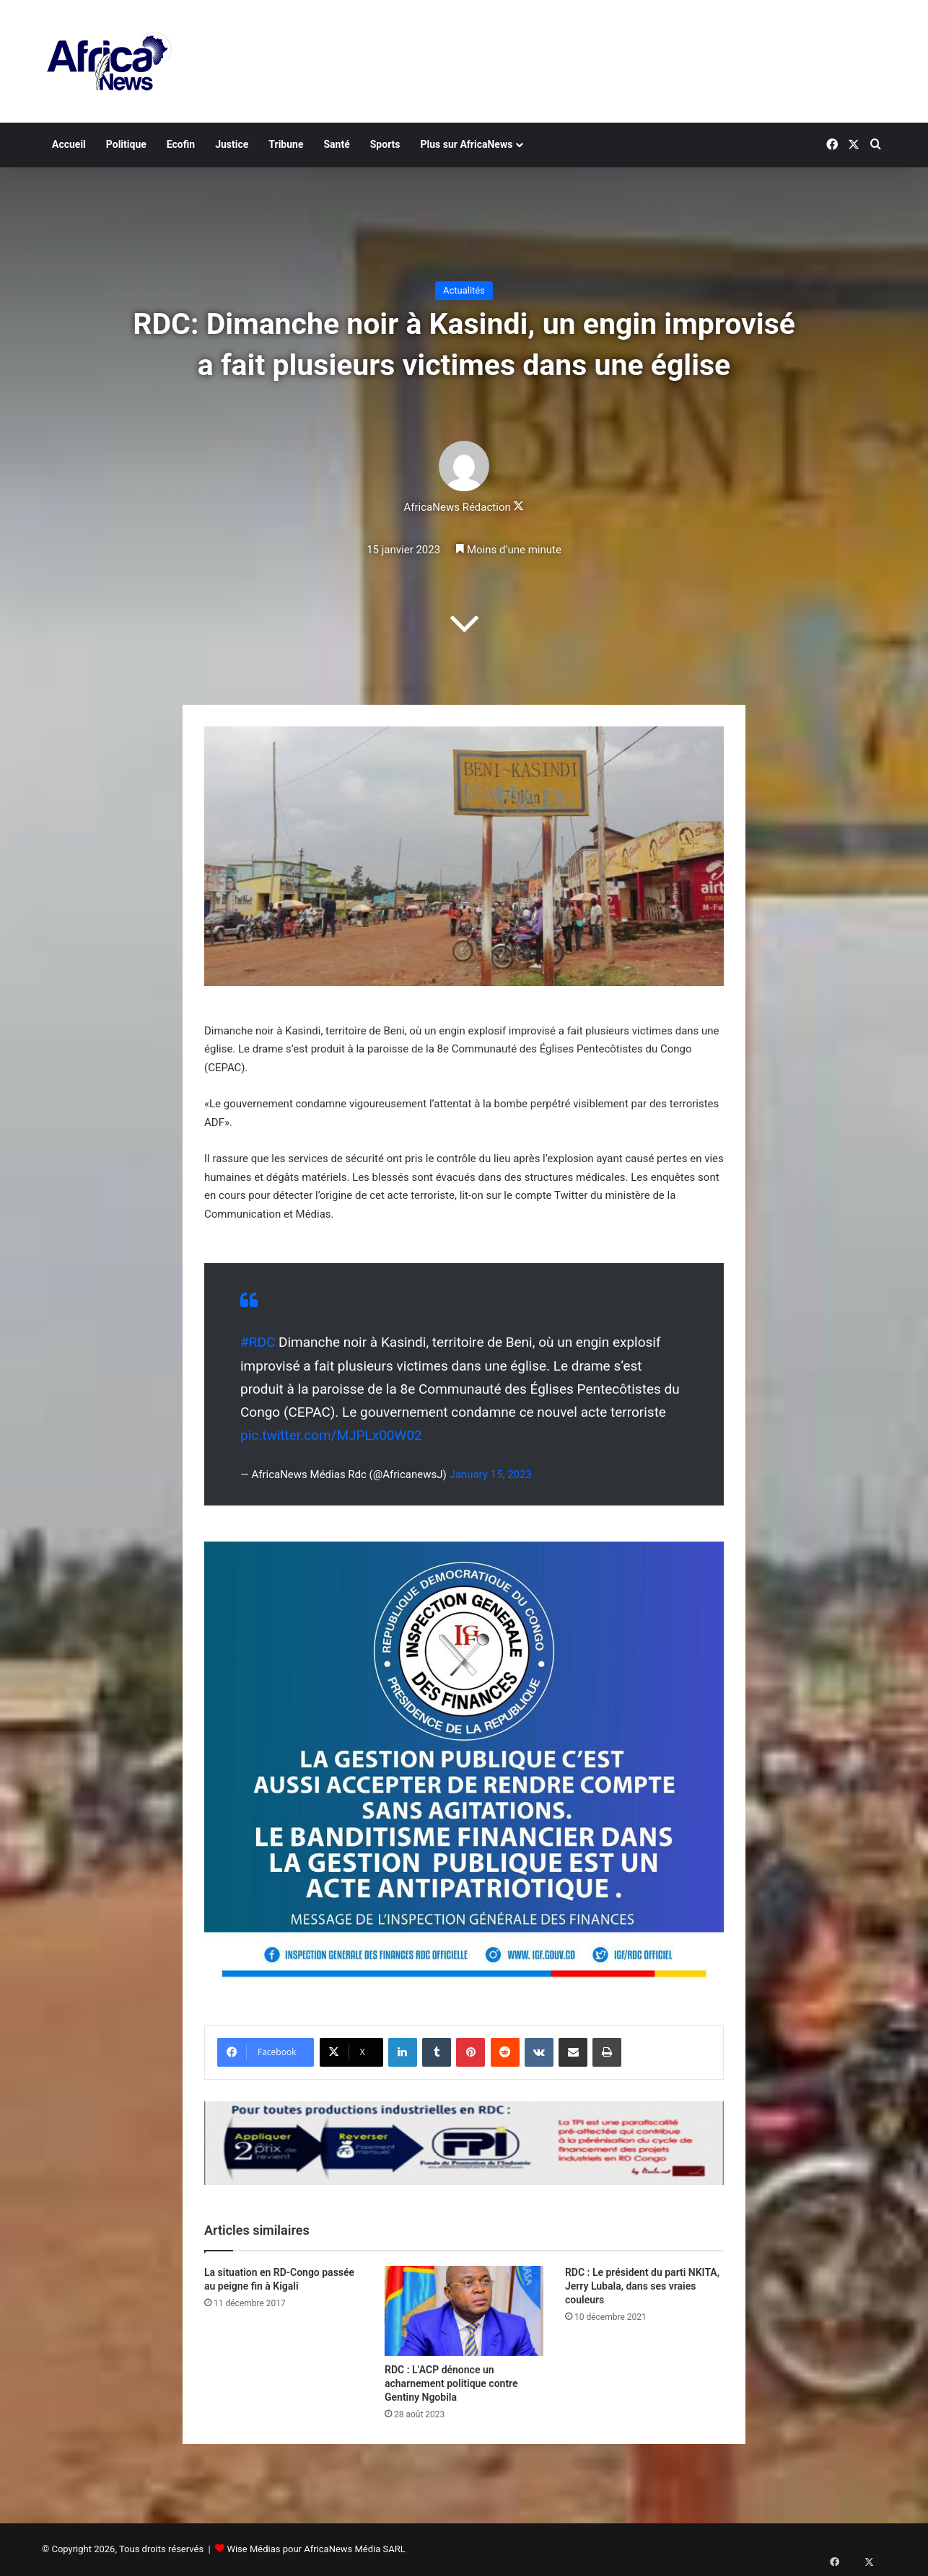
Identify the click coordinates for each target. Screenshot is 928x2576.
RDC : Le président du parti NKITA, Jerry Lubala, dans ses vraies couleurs (642, 2286)
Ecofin (181, 144)
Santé (336, 144)
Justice (231, 144)
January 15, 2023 (490, 1474)
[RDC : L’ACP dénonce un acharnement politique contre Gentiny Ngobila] (464, 2310)
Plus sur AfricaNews (467, 144)
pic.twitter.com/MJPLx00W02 (331, 1435)
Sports (385, 144)
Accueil (69, 144)
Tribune (285, 144)
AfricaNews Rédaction (457, 507)
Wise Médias (253, 2549)
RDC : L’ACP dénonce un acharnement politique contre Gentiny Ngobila (451, 2383)
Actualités (464, 290)
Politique (126, 144)
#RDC (257, 1342)
